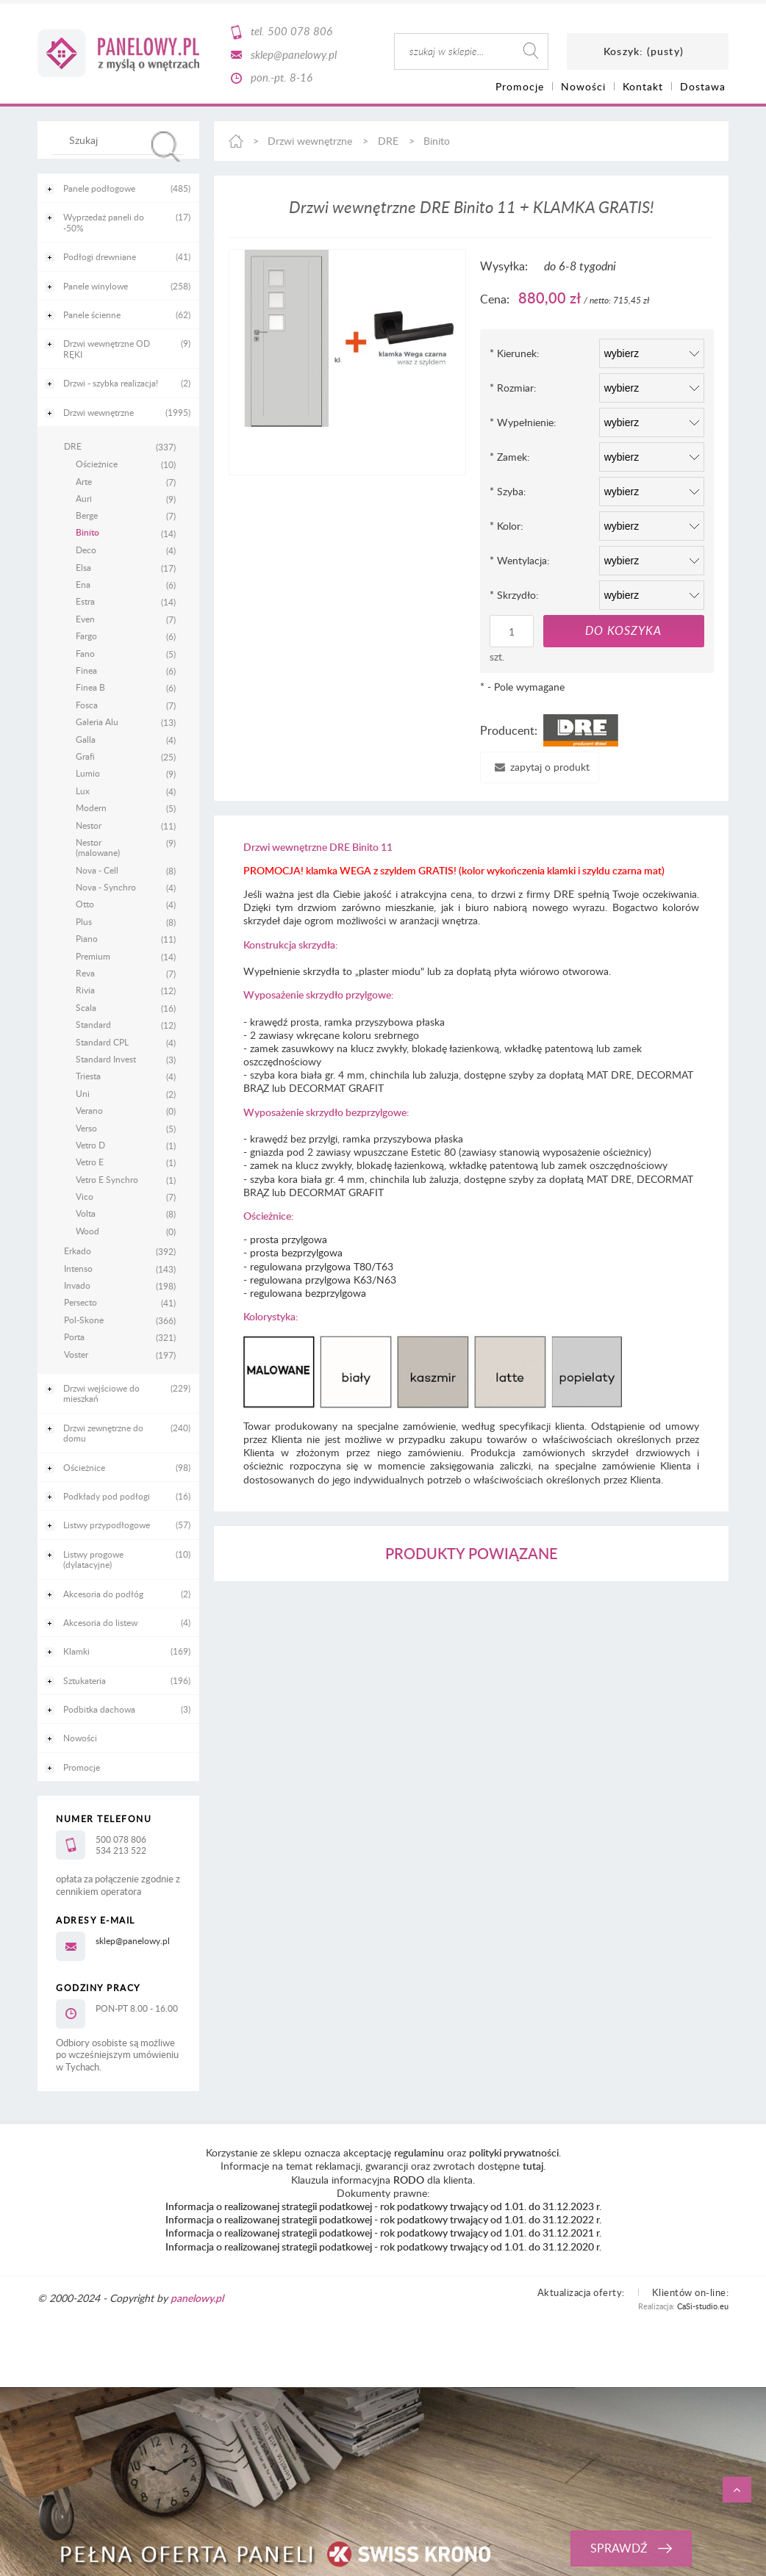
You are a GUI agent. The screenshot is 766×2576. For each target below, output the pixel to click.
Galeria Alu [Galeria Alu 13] (97, 721)
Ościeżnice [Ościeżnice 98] (84, 1467)
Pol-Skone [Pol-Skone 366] (84, 1319)
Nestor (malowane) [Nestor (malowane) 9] (98, 847)
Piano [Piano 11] (87, 938)
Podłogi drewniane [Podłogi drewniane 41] (99, 256)
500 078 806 (300, 31)
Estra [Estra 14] (85, 601)
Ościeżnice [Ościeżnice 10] (97, 463)
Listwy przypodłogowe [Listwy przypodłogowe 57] (106, 1524)
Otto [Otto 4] (85, 904)
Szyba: (508, 491)
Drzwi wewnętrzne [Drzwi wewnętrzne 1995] (98, 412)
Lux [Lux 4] (83, 790)
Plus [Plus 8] (84, 921)
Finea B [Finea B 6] (90, 687)
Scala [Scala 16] (86, 1007)
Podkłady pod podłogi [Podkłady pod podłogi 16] (106, 1496)
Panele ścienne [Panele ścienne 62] (92, 314)
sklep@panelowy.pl (294, 54)
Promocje (81, 1767)
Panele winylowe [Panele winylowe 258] (95, 286)
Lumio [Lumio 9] (88, 773)
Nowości (80, 1738)
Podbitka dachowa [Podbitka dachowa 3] (99, 1709)
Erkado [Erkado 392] (77, 1250)
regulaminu (419, 2152)
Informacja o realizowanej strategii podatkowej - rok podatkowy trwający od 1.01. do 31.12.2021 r (382, 2232)
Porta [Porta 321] (74, 1336)
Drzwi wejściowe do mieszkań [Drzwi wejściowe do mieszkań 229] (101, 1393)
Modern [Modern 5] (91, 807)
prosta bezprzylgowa (296, 1252)
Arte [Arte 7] (84, 481)
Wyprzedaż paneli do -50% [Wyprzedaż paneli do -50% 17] (103, 222)
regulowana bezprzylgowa (308, 1293)
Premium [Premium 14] (93, 956)
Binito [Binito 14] (87, 533)
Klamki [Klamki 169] (76, 1651)
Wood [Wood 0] (87, 1231)
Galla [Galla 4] (86, 739)
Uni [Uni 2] (83, 1093)
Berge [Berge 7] (87, 515)
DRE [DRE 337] (73, 446)
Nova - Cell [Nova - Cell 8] (97, 870)
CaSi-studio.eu (703, 2305)
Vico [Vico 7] (84, 1196)
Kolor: (506, 526)
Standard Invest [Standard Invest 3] (106, 1059)
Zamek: (510, 457)
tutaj (533, 2166)
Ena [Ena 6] (83, 584)
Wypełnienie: (523, 422)
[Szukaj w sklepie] (121, 139)
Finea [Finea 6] (86, 670)
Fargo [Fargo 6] (86, 635)
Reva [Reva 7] (85, 973)
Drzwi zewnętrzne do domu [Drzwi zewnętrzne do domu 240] (103, 1433)
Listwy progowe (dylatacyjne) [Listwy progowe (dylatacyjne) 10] (93, 1559)
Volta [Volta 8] (86, 1213)
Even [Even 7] (85, 619)
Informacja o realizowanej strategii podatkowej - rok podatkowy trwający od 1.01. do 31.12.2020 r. (383, 2246)
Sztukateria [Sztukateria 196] (84, 1680)
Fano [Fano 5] (85, 653)
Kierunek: (515, 353)
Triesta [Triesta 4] (88, 1076)
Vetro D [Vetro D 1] (90, 1145)
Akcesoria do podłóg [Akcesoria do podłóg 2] (103, 1594)
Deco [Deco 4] (86, 549)
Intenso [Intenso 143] (78, 1268)
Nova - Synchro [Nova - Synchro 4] (106, 887)
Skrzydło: (514, 595)
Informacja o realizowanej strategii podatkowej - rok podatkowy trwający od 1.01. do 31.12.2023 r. (383, 2206)
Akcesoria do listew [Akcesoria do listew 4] (100, 1622)
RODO (408, 2180)
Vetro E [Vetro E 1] (90, 1161)
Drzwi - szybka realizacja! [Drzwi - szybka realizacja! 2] (110, 383)
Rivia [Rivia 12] (85, 990)
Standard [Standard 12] (93, 1024)
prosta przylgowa (288, 1239)
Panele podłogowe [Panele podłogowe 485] (99, 188)
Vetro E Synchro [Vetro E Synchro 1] (107, 1179)
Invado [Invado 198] (77, 1285)
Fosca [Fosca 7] (87, 704)
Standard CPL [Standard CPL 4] (102, 1042)
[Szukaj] (166, 147)
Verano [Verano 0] (89, 1110)
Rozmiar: (513, 388)
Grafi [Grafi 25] (85, 756)
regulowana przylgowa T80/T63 (321, 1266)
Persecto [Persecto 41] (80, 1302)
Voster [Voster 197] (76, 1354)
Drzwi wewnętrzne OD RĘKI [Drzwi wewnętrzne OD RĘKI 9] (106, 348)
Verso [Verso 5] (86, 1128)
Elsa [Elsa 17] (83, 567)
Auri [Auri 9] (84, 498)
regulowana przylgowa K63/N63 (323, 1280)
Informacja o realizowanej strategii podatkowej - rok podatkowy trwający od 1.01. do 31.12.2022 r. (383, 2219)
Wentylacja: (520, 560)
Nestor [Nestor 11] (88, 825)
